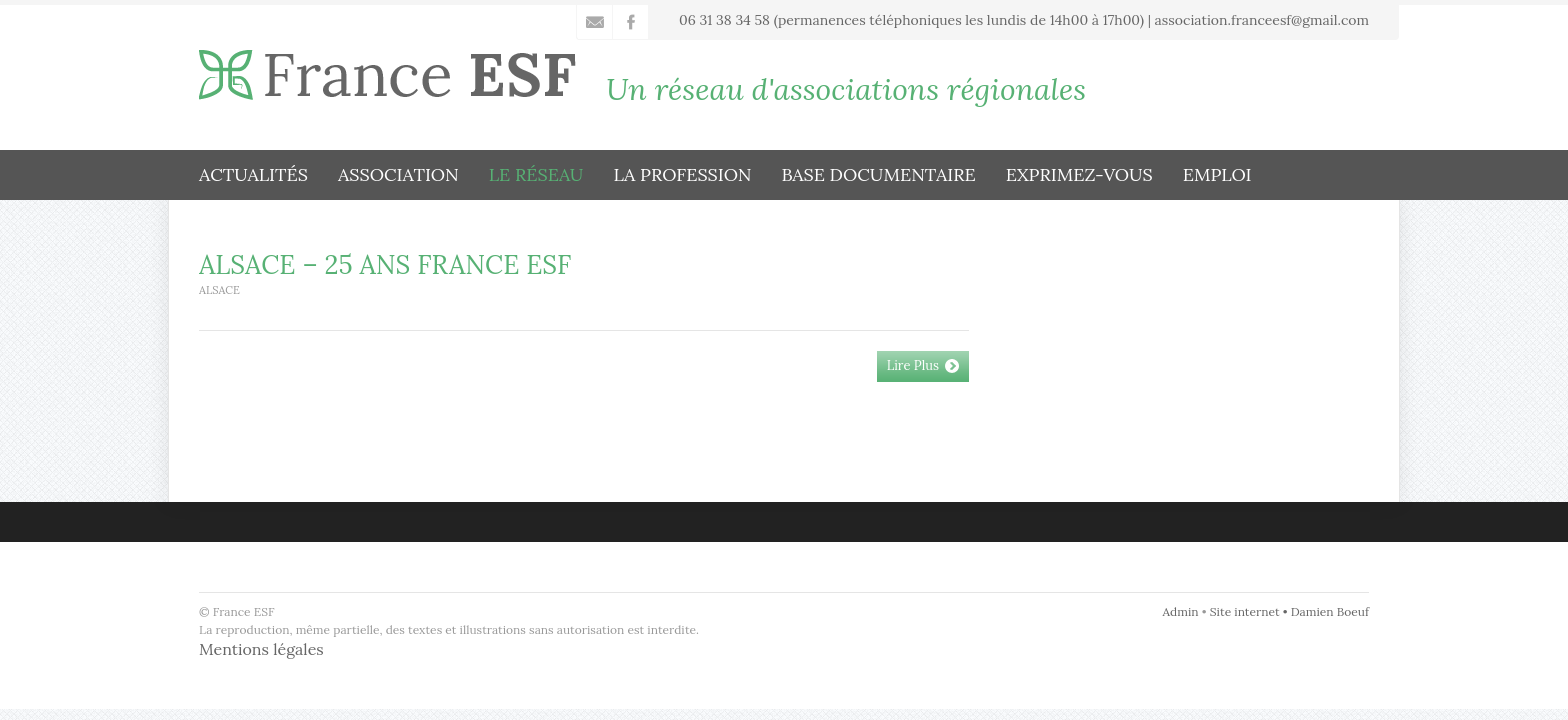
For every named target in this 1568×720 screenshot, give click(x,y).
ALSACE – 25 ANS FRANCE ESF (385, 264)
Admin (1181, 611)
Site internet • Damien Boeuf (1289, 611)
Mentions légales (261, 649)
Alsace (219, 290)
